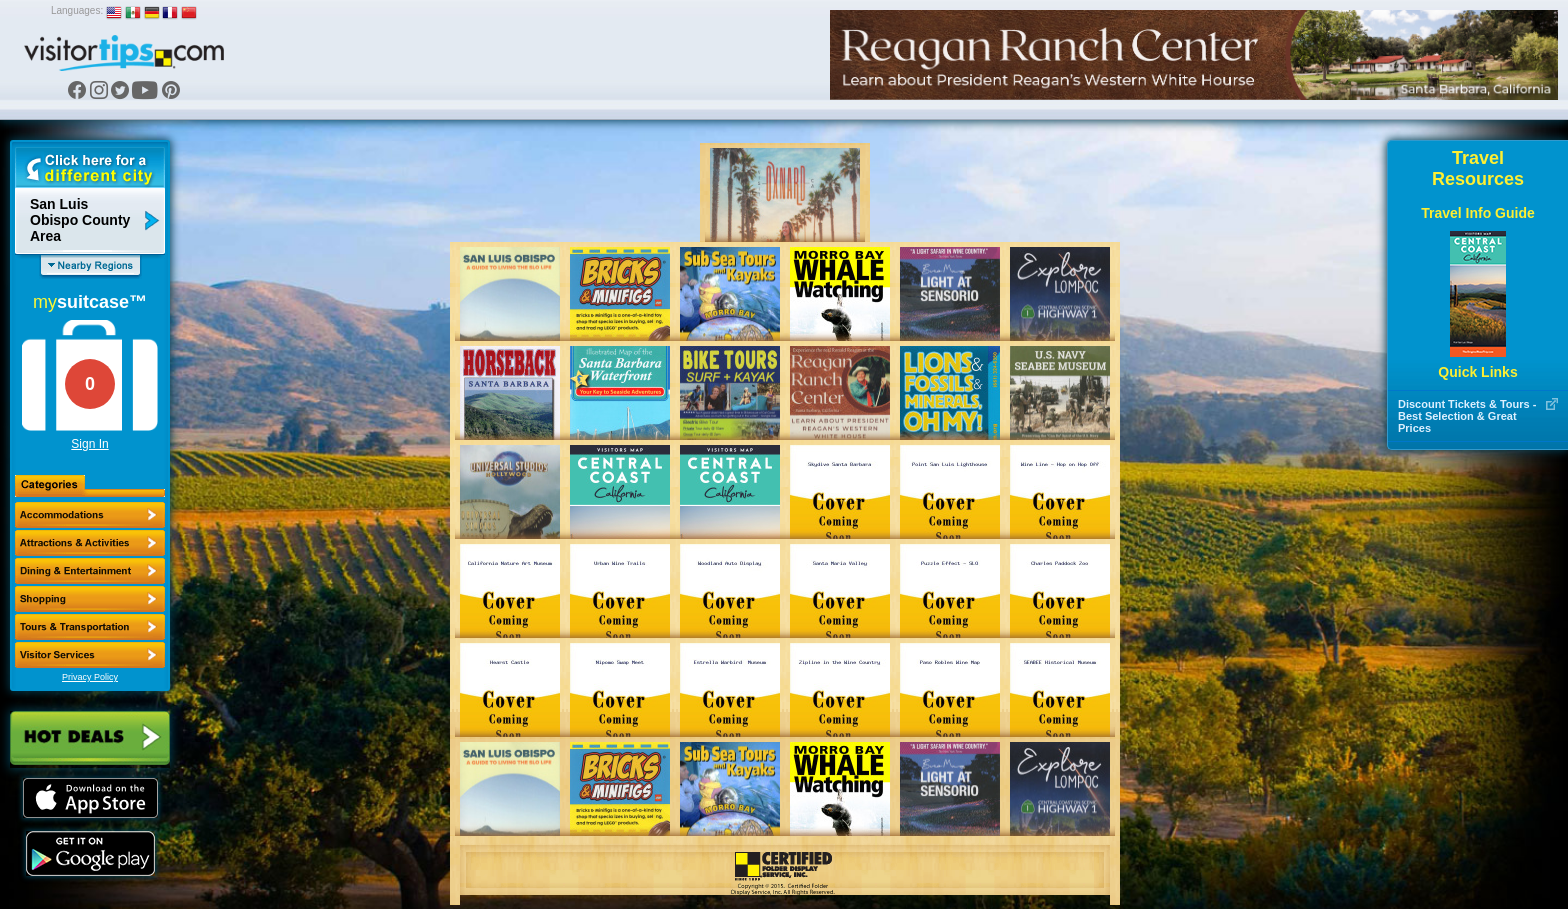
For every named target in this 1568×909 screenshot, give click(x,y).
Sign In (89, 444)
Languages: (77, 10)
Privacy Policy (90, 677)
